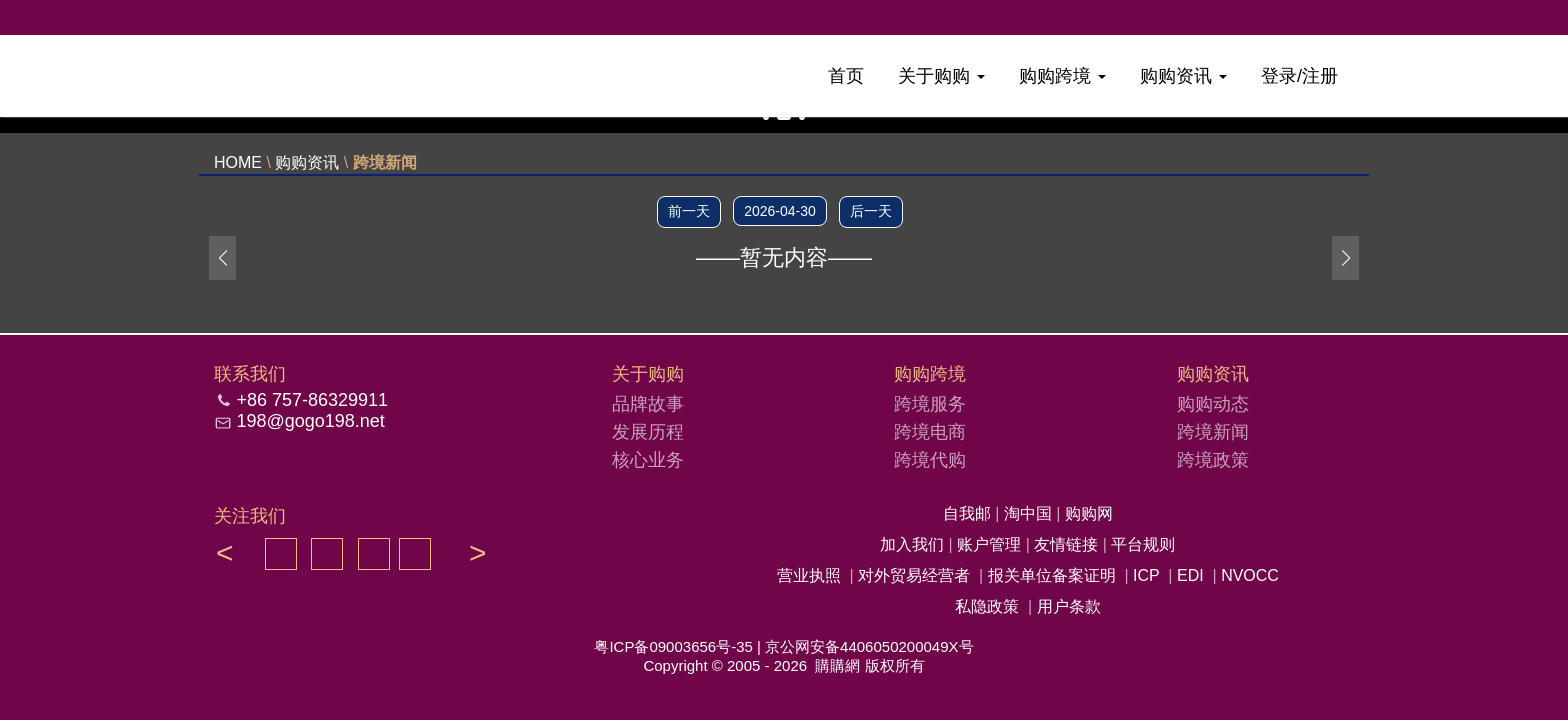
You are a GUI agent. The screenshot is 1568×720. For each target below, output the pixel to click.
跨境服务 (930, 404)
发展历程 (648, 432)
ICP (1146, 575)
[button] (1345, 258)
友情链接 (1068, 544)
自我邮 (969, 513)
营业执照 (809, 575)
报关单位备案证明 (1052, 575)
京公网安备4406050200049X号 (869, 646)
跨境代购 (930, 460)
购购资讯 (1183, 76)
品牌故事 (648, 404)
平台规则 (1143, 544)
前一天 (689, 211)
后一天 (871, 211)
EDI (1190, 575)
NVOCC (1250, 575)
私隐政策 (987, 606)
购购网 (1089, 513)
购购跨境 (1062, 76)
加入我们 (914, 544)
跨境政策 (1213, 460)
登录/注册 (1299, 76)
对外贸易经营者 (914, 575)
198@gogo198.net (310, 421)
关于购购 (941, 76)
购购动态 (1213, 404)
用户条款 (1069, 606)
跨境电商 (930, 432)
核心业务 (648, 460)
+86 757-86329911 (312, 400)
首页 (846, 76)
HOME (238, 162)
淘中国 (1030, 513)
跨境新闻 (385, 162)
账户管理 (991, 544)
